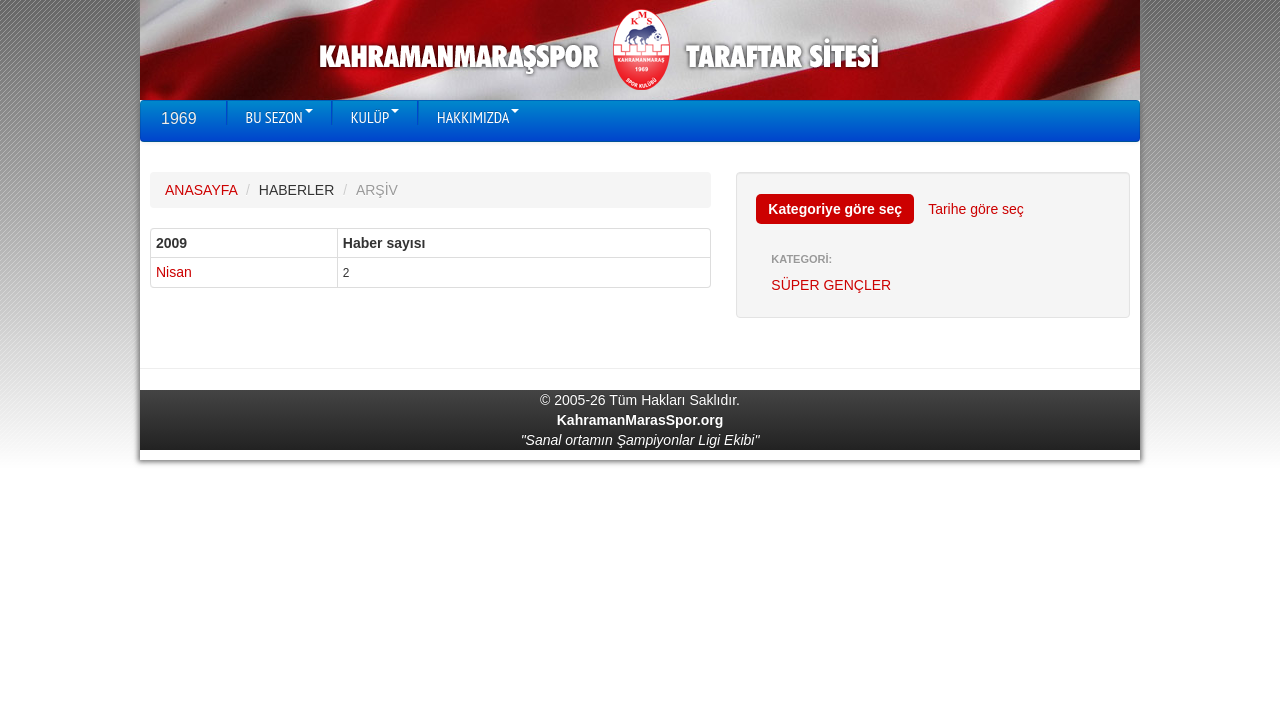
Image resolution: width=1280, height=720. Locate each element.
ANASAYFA (201, 190)
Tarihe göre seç (976, 209)
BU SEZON (279, 117)
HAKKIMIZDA (478, 117)
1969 (179, 118)
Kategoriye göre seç (835, 209)
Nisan (174, 272)
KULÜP (375, 117)
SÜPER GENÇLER (831, 285)
